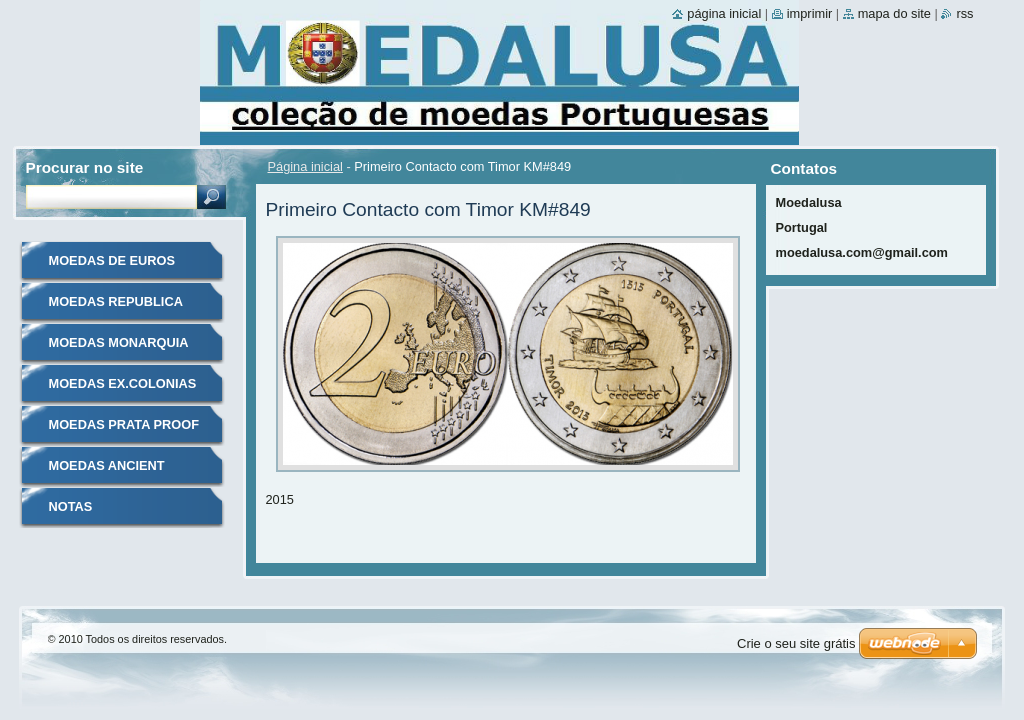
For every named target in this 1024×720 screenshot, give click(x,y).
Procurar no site (85, 167)
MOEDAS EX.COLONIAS (123, 383)
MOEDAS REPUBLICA (116, 301)
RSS (964, 13)
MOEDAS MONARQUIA (119, 342)
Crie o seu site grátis (796, 643)
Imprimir (810, 13)
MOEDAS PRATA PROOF (124, 424)
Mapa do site (894, 13)
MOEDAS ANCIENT (107, 465)
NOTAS (71, 506)
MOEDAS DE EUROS (112, 260)
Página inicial (305, 166)
